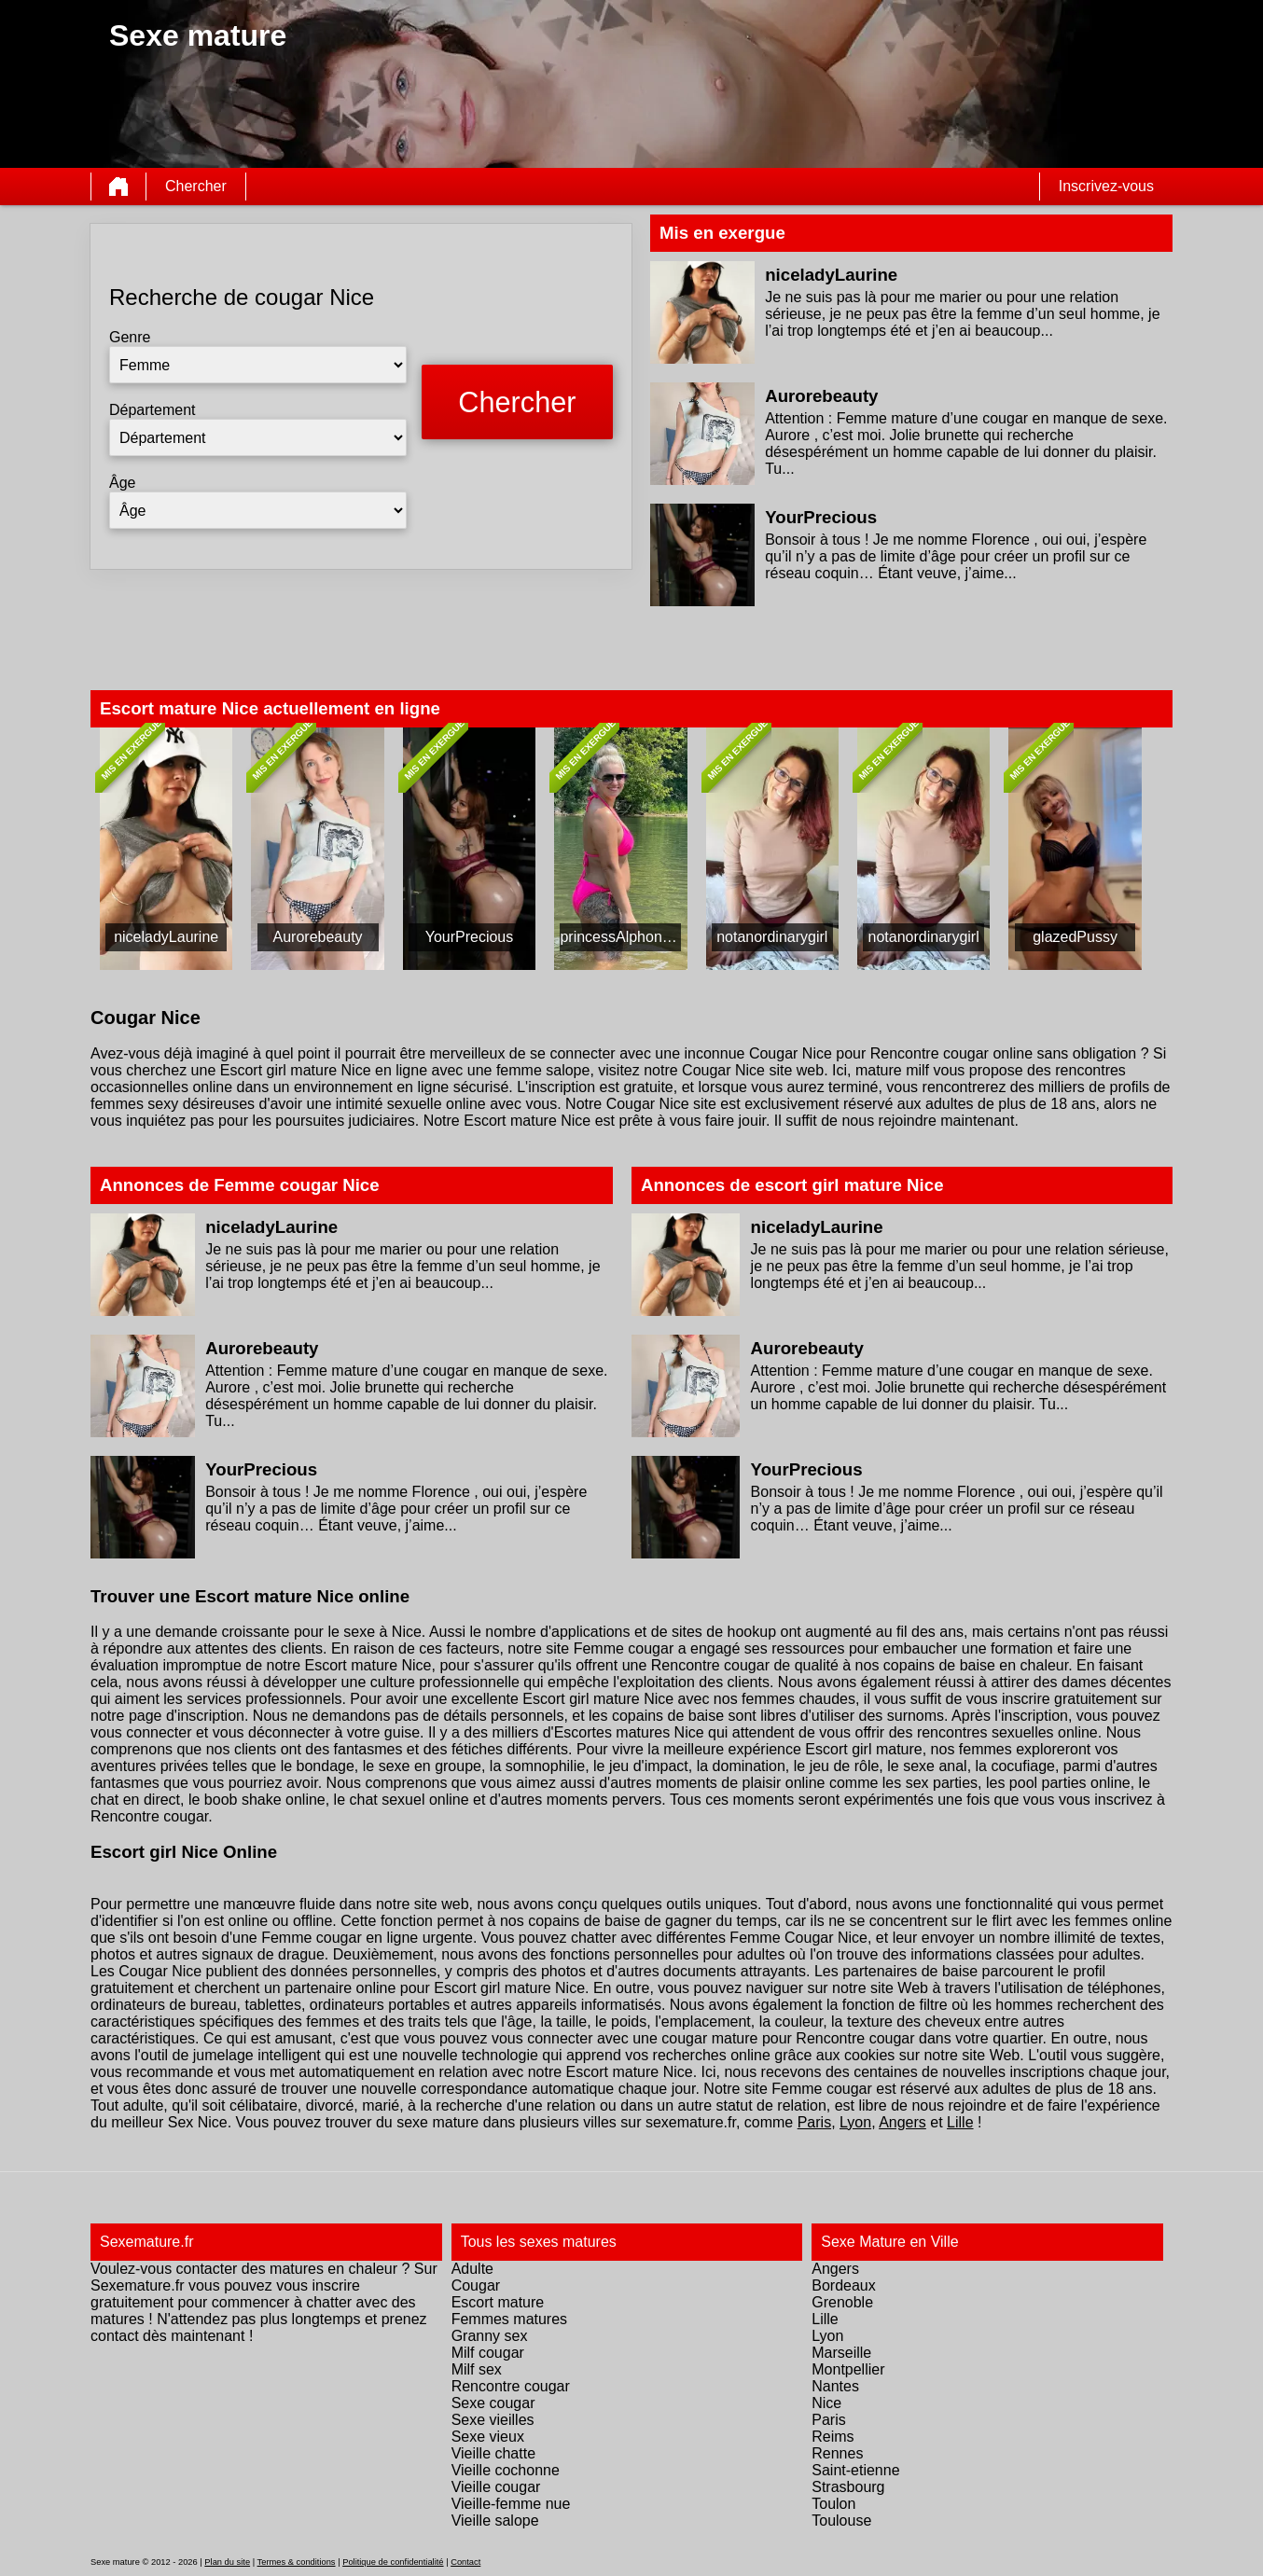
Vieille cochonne (505, 2470)
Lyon (855, 2122)
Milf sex (476, 2369)
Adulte (472, 2269)
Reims (833, 2436)
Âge (122, 483)
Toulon (833, 2504)
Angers (902, 2122)
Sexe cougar (493, 2403)
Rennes (837, 2453)
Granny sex (489, 2336)
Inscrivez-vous (1106, 186)
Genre (129, 337)
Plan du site (227, 2562)
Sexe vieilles (492, 2420)
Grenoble (842, 2302)
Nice (826, 2403)
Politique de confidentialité (392, 2562)
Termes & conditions (296, 2562)
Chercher (196, 186)
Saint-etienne (855, 2470)
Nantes (835, 2386)
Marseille (841, 2353)
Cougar (475, 2285)
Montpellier (848, 2369)
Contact (465, 2562)
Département (152, 410)
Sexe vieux (487, 2436)
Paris (814, 2122)
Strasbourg (848, 2487)
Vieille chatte (493, 2453)
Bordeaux (844, 2285)
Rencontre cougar (510, 2386)
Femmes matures (509, 2319)
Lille (960, 2122)
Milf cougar (487, 2353)
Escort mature (498, 2302)
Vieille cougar (496, 2487)
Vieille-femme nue (511, 2504)
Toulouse (841, 2520)
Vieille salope (495, 2520)
